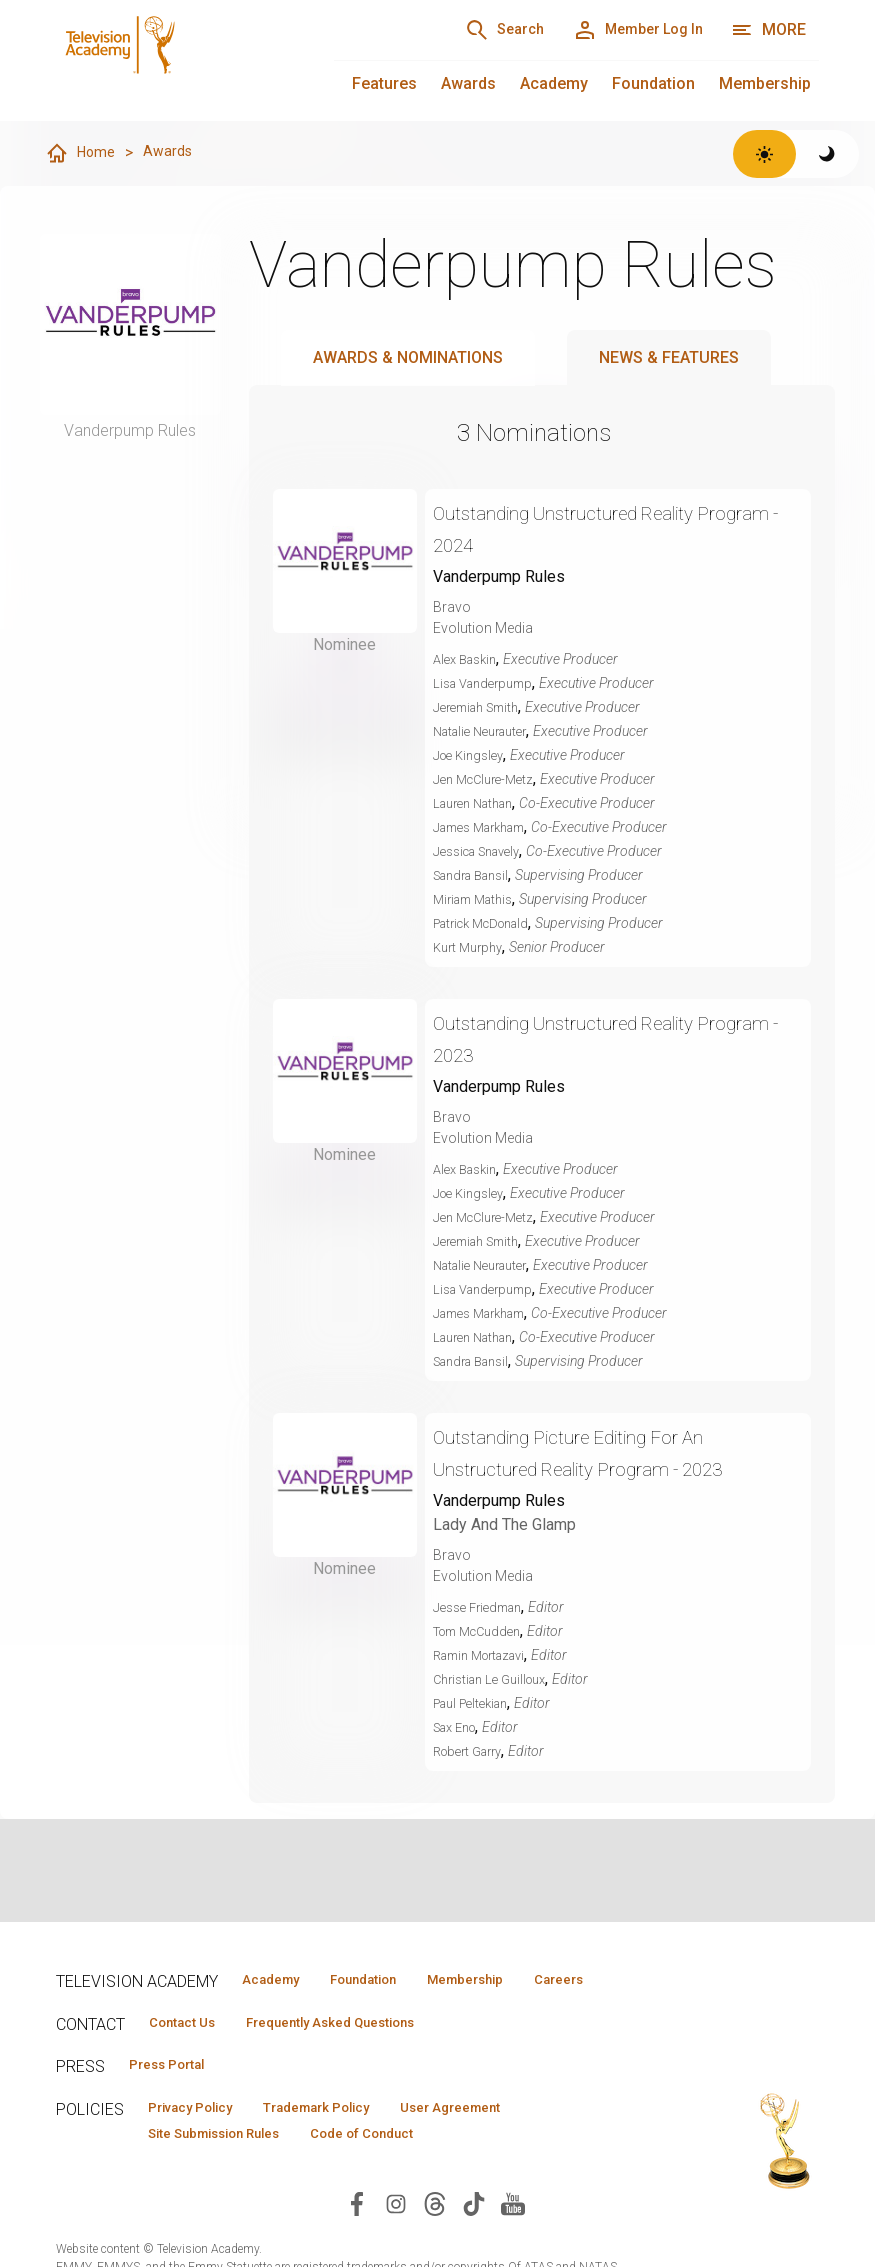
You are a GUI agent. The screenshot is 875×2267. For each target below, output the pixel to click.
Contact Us (192, 2054)
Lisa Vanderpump (488, 684)
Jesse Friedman (483, 1608)
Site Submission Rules (229, 2173)
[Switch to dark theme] (827, 154)
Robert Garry (473, 1752)
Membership (765, 83)
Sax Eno (459, 1728)
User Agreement (513, 2144)
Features (384, 83)
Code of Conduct (405, 2173)
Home (82, 154)
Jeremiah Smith (482, 708)
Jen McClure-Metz (488, 780)
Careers (270, 2009)
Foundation (653, 83)
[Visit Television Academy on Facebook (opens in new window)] (357, 2243)
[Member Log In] (624, 30)
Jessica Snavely (483, 852)
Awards (468, 83)
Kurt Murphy (471, 948)
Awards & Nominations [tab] (408, 358)
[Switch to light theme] (764, 154)
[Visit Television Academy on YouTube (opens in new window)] (513, 2243)
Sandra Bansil (477, 876)
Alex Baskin (469, 660)
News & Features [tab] (669, 358)
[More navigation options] (768, 30)
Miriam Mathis (478, 900)
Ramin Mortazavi (486, 1656)
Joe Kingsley (472, 756)
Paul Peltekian (476, 1704)
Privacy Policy (202, 2144)
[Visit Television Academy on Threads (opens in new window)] (435, 2243)
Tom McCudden (483, 1632)
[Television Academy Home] (175, 60)
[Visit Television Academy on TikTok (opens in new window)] (474, 2243)
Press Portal (178, 2099)
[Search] (467, 30)
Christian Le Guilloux (496, 1680)
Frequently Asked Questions (366, 2054)
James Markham (486, 828)
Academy (554, 83)
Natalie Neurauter (487, 732)
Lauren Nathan (479, 804)
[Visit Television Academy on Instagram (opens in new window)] (396, 2243)
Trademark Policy (354, 2144)
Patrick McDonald (489, 924)
